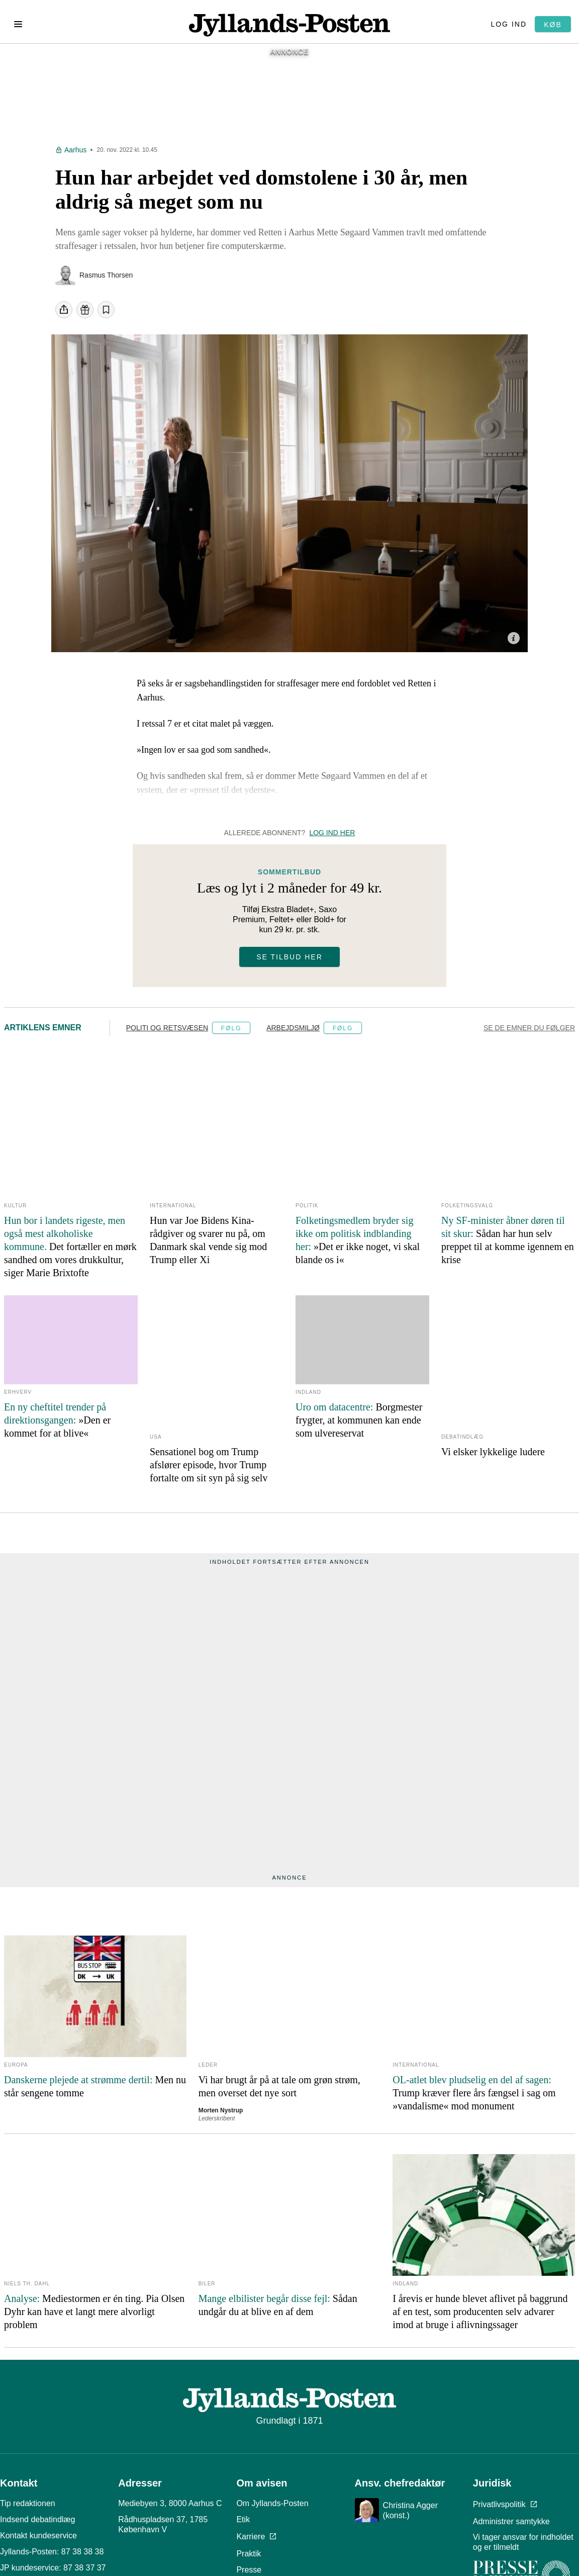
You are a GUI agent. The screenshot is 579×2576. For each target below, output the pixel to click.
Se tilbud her (289, 962)
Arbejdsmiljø (293, 1033)
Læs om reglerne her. (403, 2543)
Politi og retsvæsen (167, 1033)
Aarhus (75, 155)
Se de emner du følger (529, 1033)
